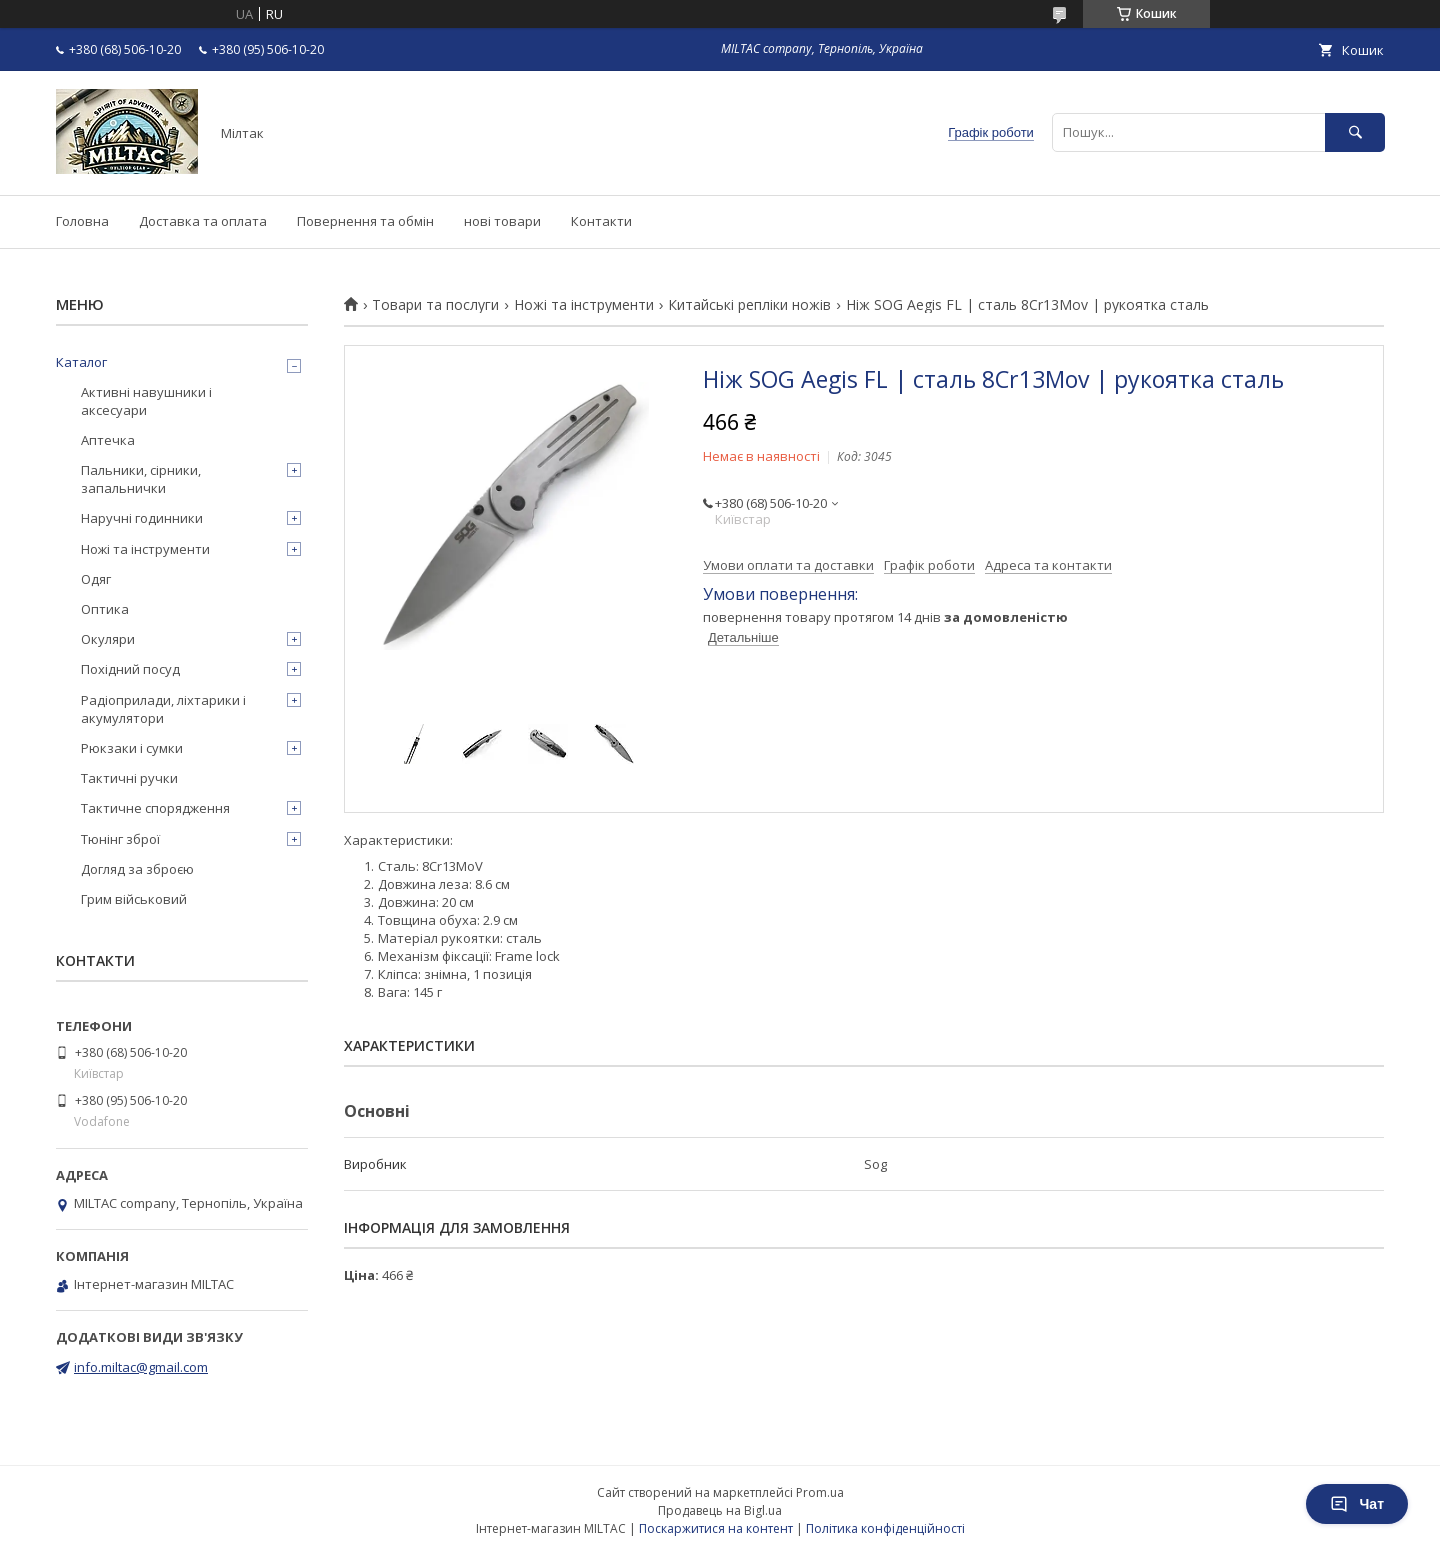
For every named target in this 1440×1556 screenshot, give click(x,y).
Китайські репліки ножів (749, 305)
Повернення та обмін (365, 221)
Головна (82, 221)
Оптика (105, 609)
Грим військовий (134, 899)
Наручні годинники (142, 518)
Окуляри (108, 639)
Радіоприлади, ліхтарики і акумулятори (163, 709)
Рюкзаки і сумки (132, 748)
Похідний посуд (130, 669)
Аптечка (108, 440)
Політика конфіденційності (885, 1528)
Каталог (81, 362)
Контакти (601, 221)
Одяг (96, 579)
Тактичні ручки (129, 778)
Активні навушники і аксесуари (146, 401)
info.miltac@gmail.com (141, 1367)
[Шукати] (1355, 132)
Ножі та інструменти (584, 305)
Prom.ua (820, 1492)
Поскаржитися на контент (716, 1528)
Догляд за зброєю (137, 869)
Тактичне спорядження (155, 808)
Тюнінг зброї (120, 839)
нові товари (502, 221)
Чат (1357, 1504)
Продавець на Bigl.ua (720, 1510)
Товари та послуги (435, 305)
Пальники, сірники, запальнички (141, 479)
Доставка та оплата (203, 221)
